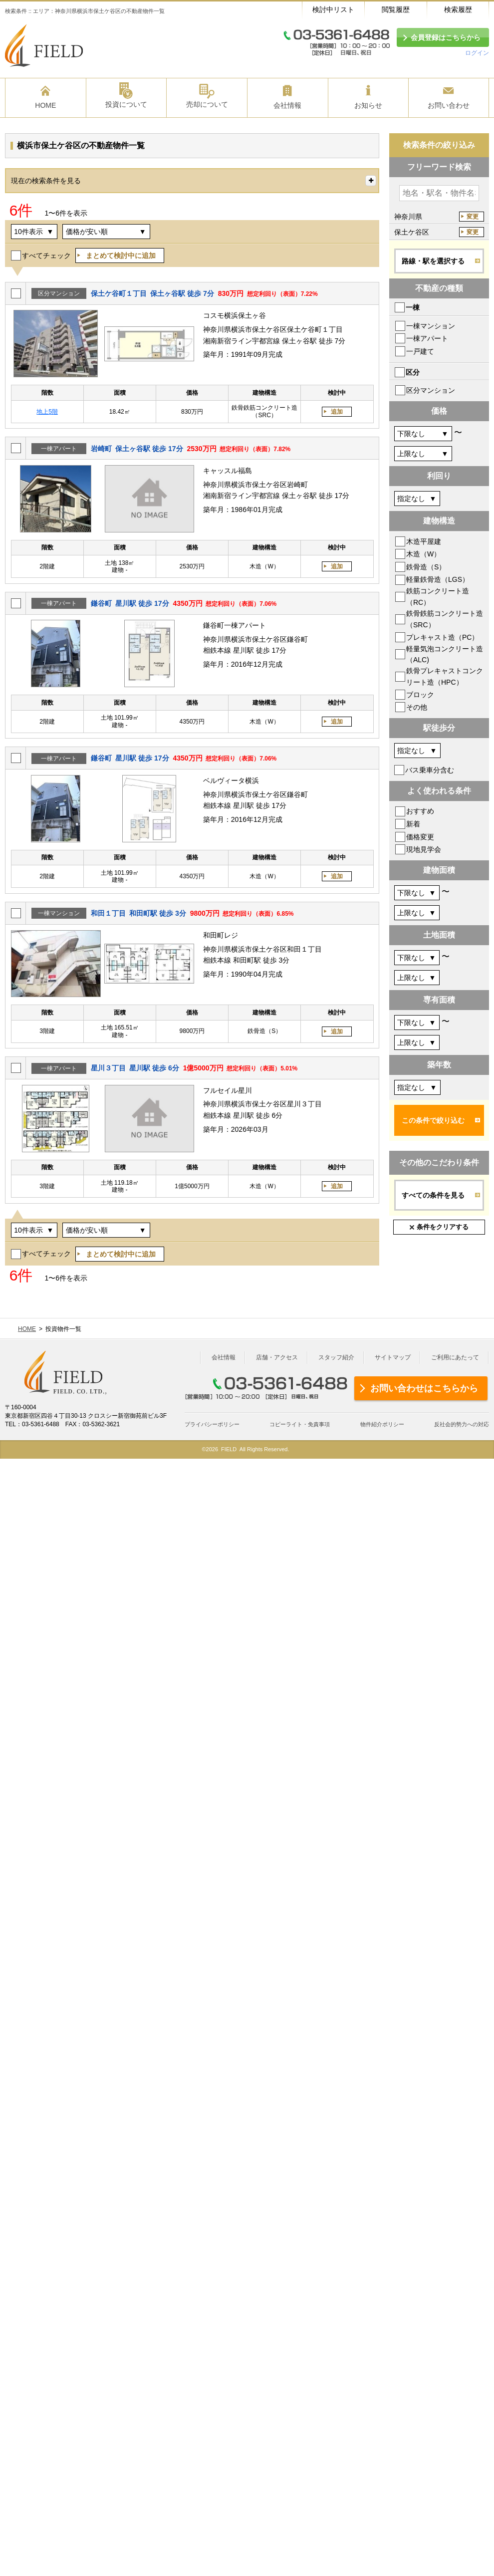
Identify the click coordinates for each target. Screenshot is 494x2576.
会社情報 (224, 1357)
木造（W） (423, 554)
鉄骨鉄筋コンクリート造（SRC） (444, 618)
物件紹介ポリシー (382, 1424)
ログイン (477, 52)
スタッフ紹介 (336, 1357)
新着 (413, 824)
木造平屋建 (423, 541)
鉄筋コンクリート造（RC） (437, 596)
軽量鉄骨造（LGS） (437, 579)
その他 (416, 707)
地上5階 (47, 411)
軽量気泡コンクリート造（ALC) (444, 654)
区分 (413, 372)
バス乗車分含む (429, 770)
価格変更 (420, 837)
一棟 (413, 307)
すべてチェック (46, 255)
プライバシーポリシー (212, 1424)
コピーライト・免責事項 (299, 1424)
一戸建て (420, 351)
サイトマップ (393, 1357)
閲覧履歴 (396, 9)
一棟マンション (430, 326)
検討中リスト (333, 9)
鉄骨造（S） (426, 567)
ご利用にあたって (455, 1357)
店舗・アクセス (277, 1357)
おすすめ (420, 811)
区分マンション (430, 390)
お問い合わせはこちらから (424, 1388)
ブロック (420, 695)
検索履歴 (458, 9)
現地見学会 (423, 849)
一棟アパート (427, 338)
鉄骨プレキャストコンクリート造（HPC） (444, 676)
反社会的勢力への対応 (461, 1424)
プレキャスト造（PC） (442, 637)
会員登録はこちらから (446, 37)
